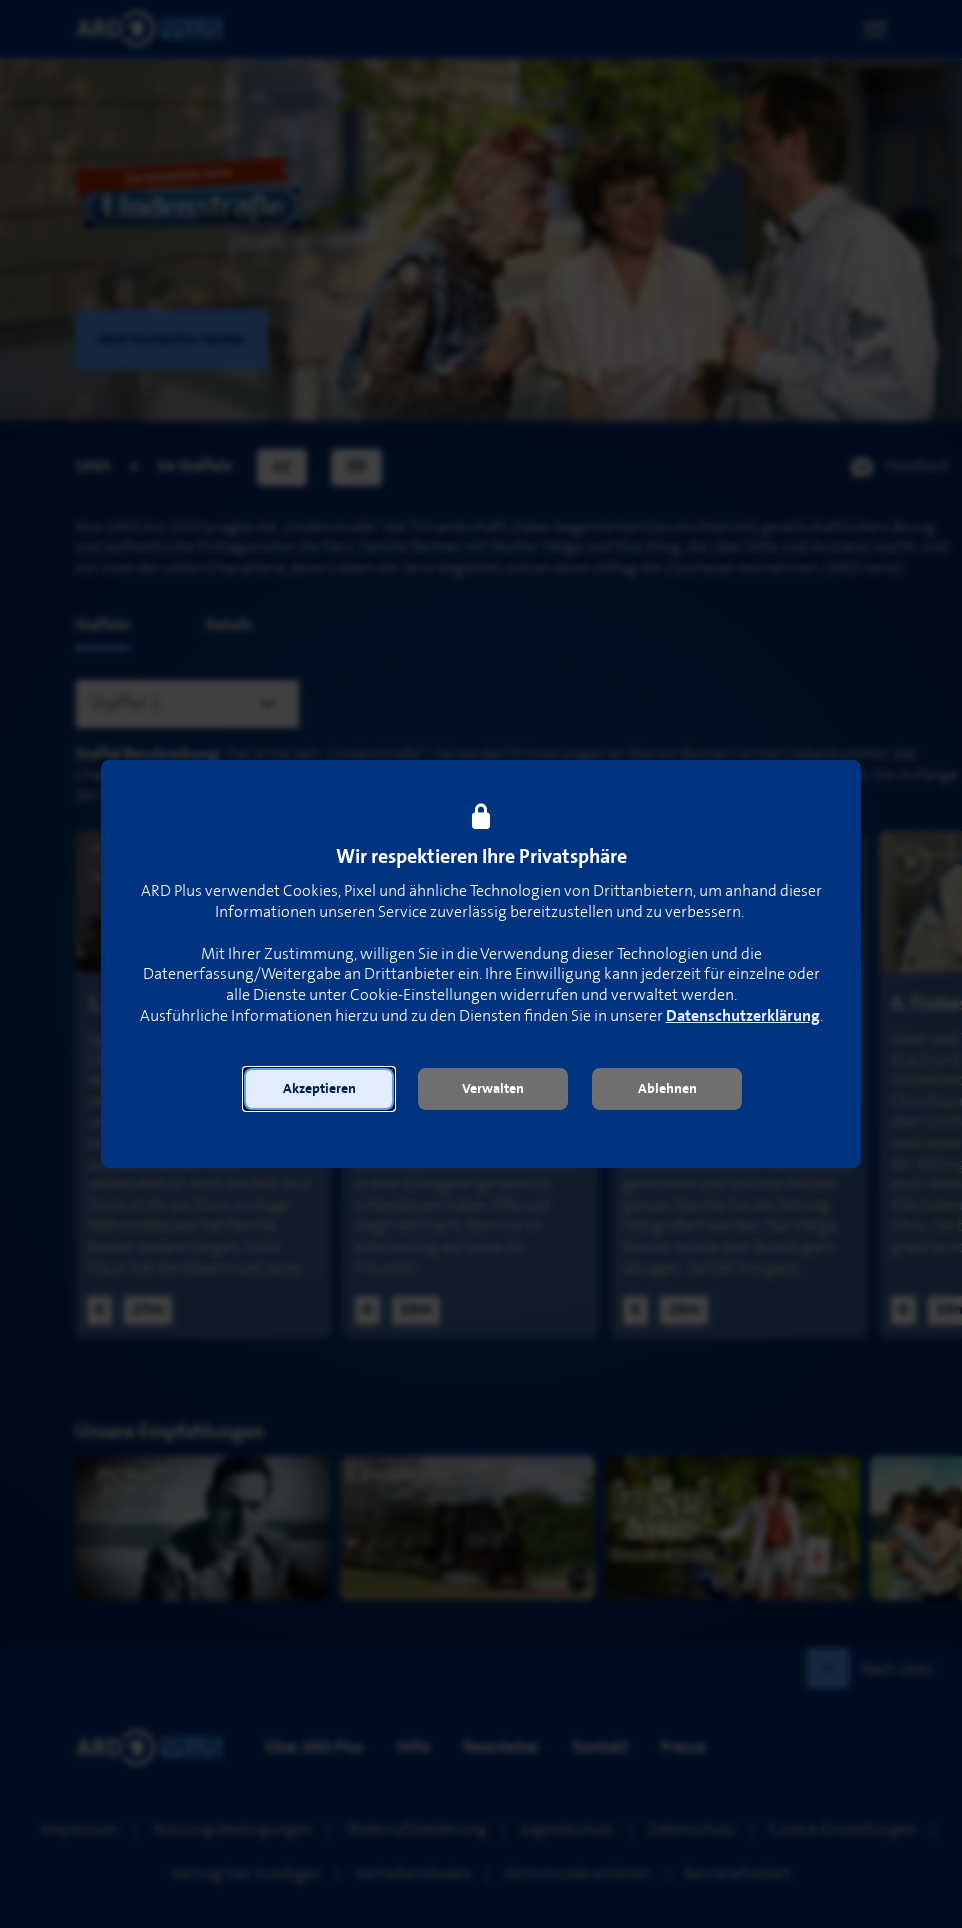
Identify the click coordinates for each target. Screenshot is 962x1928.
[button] (319, 1089)
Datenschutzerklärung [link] (743, 1016)
